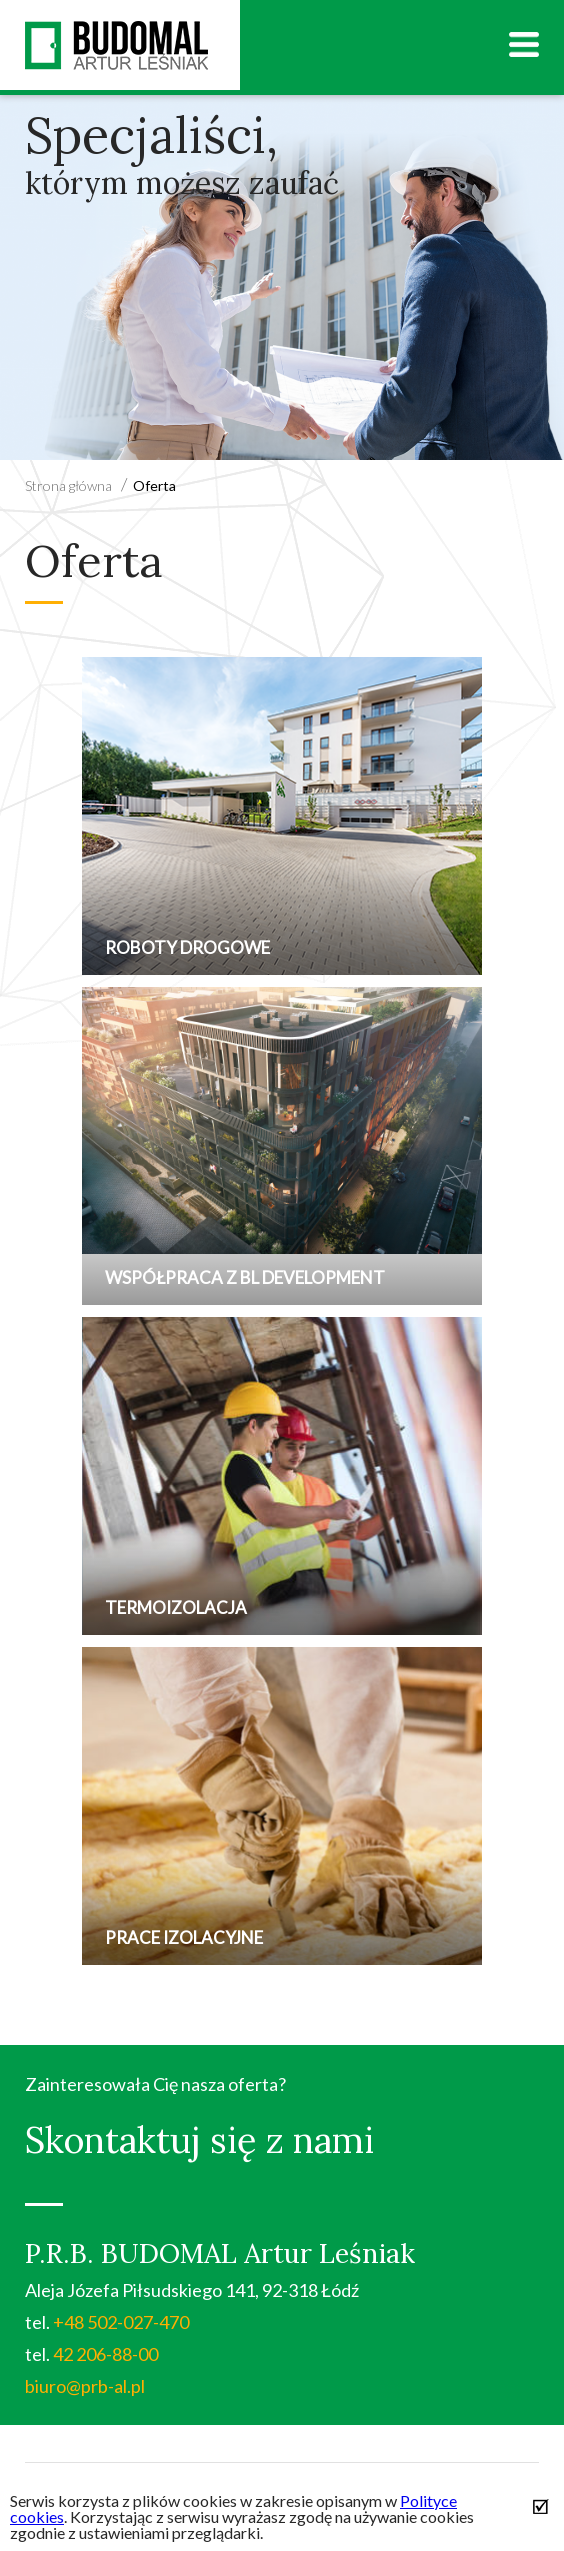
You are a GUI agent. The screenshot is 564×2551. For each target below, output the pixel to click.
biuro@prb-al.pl (85, 2386)
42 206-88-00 (105, 2354)
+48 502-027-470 (121, 2322)
